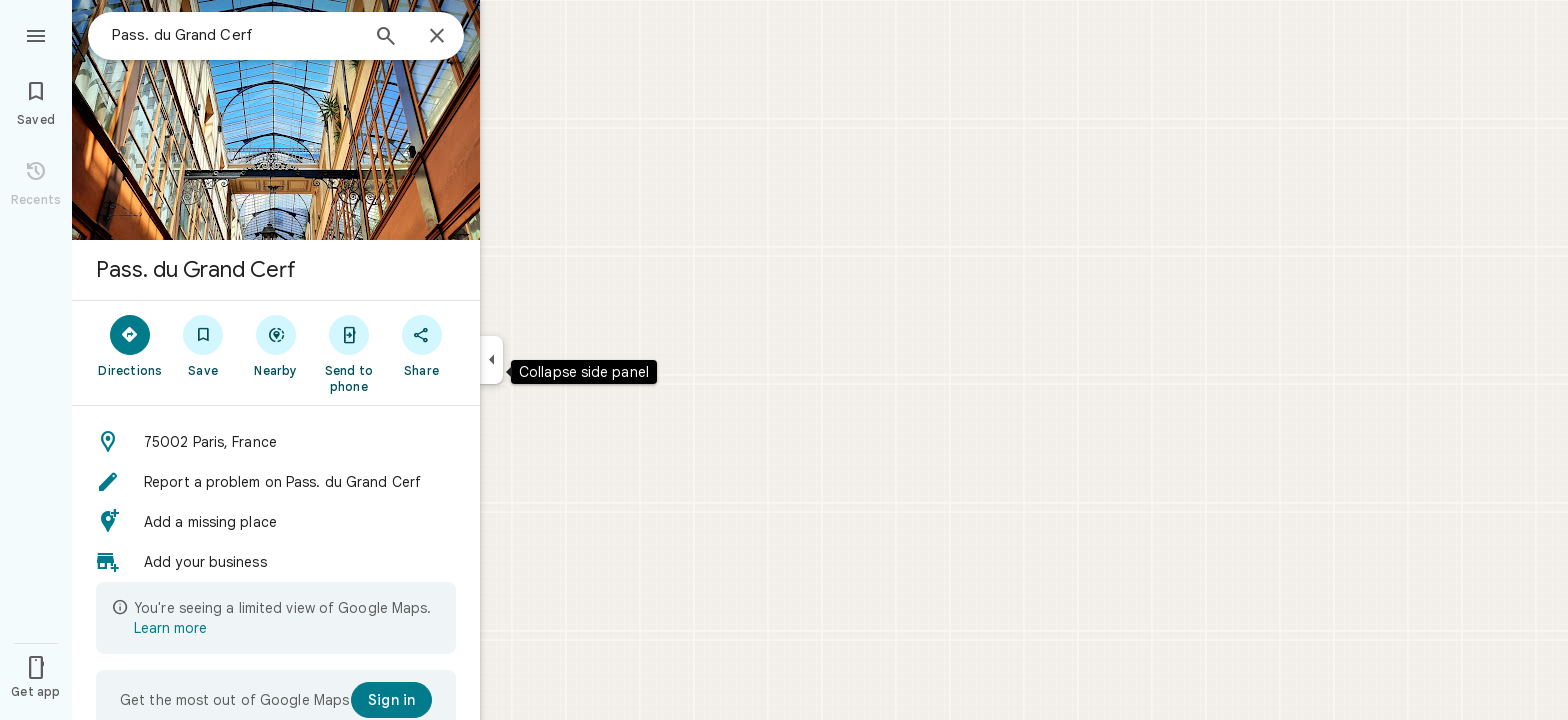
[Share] (421, 345)
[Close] (437, 37)
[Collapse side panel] (491, 360)
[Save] (203, 345)
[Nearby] (276, 345)
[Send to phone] (348, 353)
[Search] (386, 38)
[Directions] (130, 345)
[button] (276, 442)
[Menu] (36, 34)
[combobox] (235, 35)
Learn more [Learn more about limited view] (170, 628)
